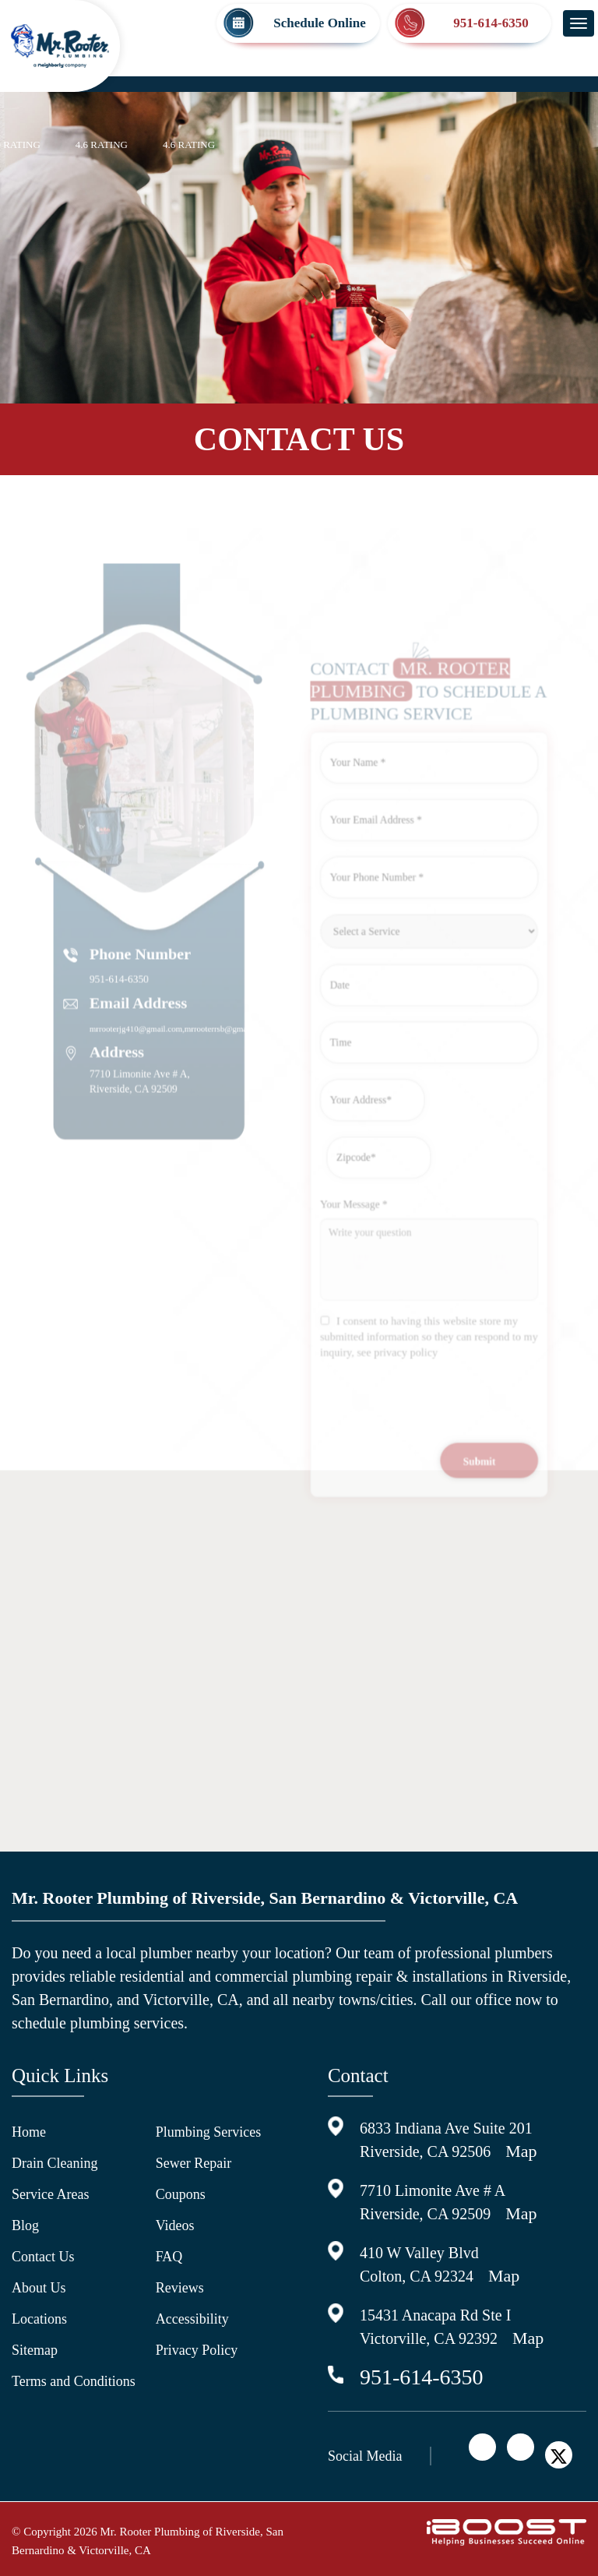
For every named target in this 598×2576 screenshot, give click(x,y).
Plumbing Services (209, 2132)
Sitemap (35, 2350)
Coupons (181, 2194)
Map (520, 2151)
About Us (39, 2288)
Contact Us (43, 2256)
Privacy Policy (197, 2350)
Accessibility (192, 2319)
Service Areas (50, 2194)
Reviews (180, 2288)
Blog (25, 2225)
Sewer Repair (193, 2163)
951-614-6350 (422, 2377)
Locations (39, 2319)
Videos (175, 2225)
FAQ (169, 2256)
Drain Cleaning (54, 2163)
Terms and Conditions (73, 2381)
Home (29, 2132)
